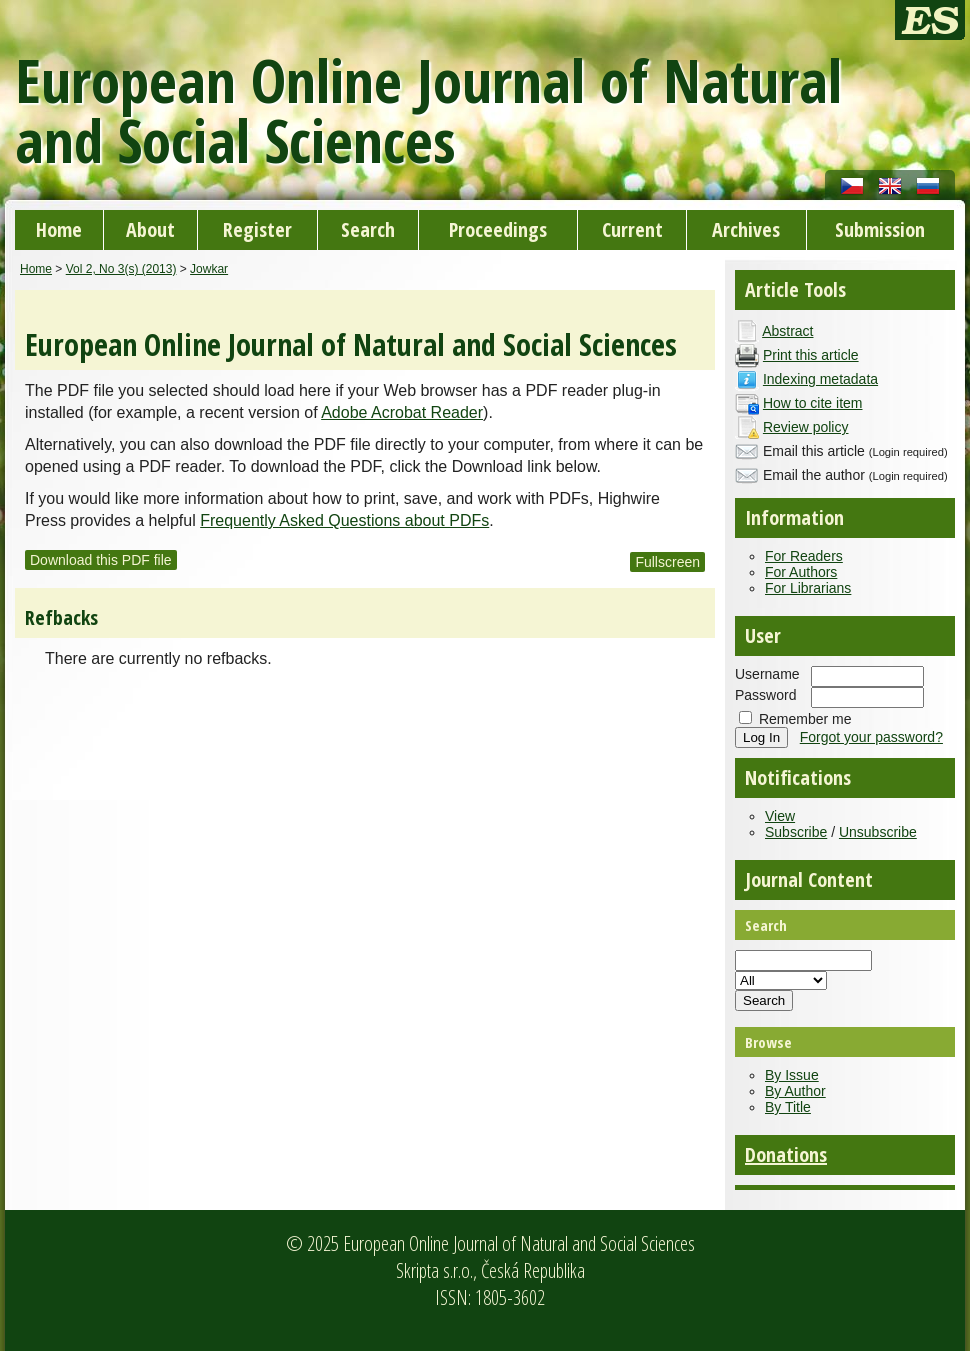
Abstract (787, 331)
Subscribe (796, 832)
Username (767, 674)
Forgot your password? (871, 737)
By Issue (792, 1075)
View (780, 816)
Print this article (811, 355)
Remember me (805, 719)
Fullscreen (667, 562)
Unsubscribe (878, 832)
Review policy (806, 427)
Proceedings (498, 229)
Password (765, 695)
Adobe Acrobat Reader (402, 412)
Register (257, 229)
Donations (786, 1154)
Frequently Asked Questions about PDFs (344, 520)
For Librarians (808, 588)
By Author (795, 1091)
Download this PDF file (101, 560)
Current (632, 229)
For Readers (804, 556)
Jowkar (209, 269)
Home (59, 229)
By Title (788, 1107)
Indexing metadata (820, 379)
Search (368, 229)
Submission (880, 229)
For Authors (801, 572)
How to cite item (813, 403)
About (150, 229)
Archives (746, 229)
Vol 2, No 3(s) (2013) (121, 269)
